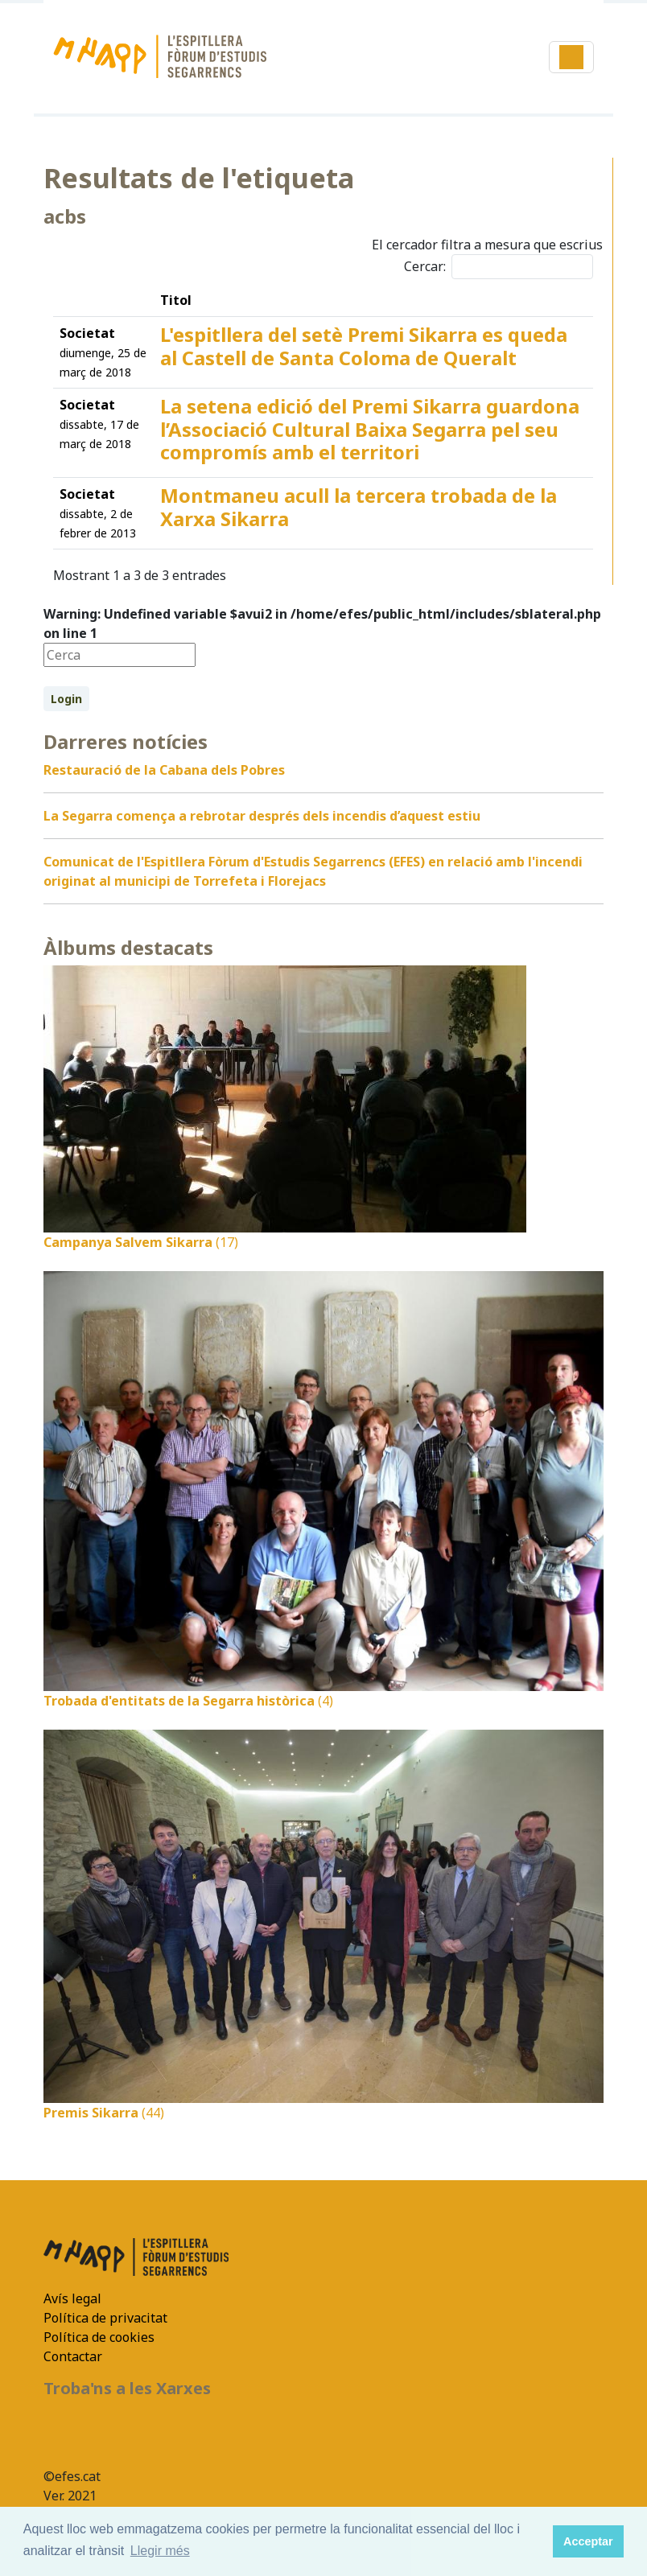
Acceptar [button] (588, 2541)
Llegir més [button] (160, 2550)
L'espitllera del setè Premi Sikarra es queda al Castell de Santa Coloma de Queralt (363, 346)
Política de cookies (99, 2337)
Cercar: (498, 266)
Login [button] (66, 698)
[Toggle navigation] (571, 57)
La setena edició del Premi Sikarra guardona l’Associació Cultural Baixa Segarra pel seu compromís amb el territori (369, 429)
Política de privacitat (105, 2318)
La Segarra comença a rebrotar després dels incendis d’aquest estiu (261, 816)
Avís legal (72, 2298)
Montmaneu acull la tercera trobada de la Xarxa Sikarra (358, 507)
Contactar (72, 2356)
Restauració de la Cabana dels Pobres (164, 770)
